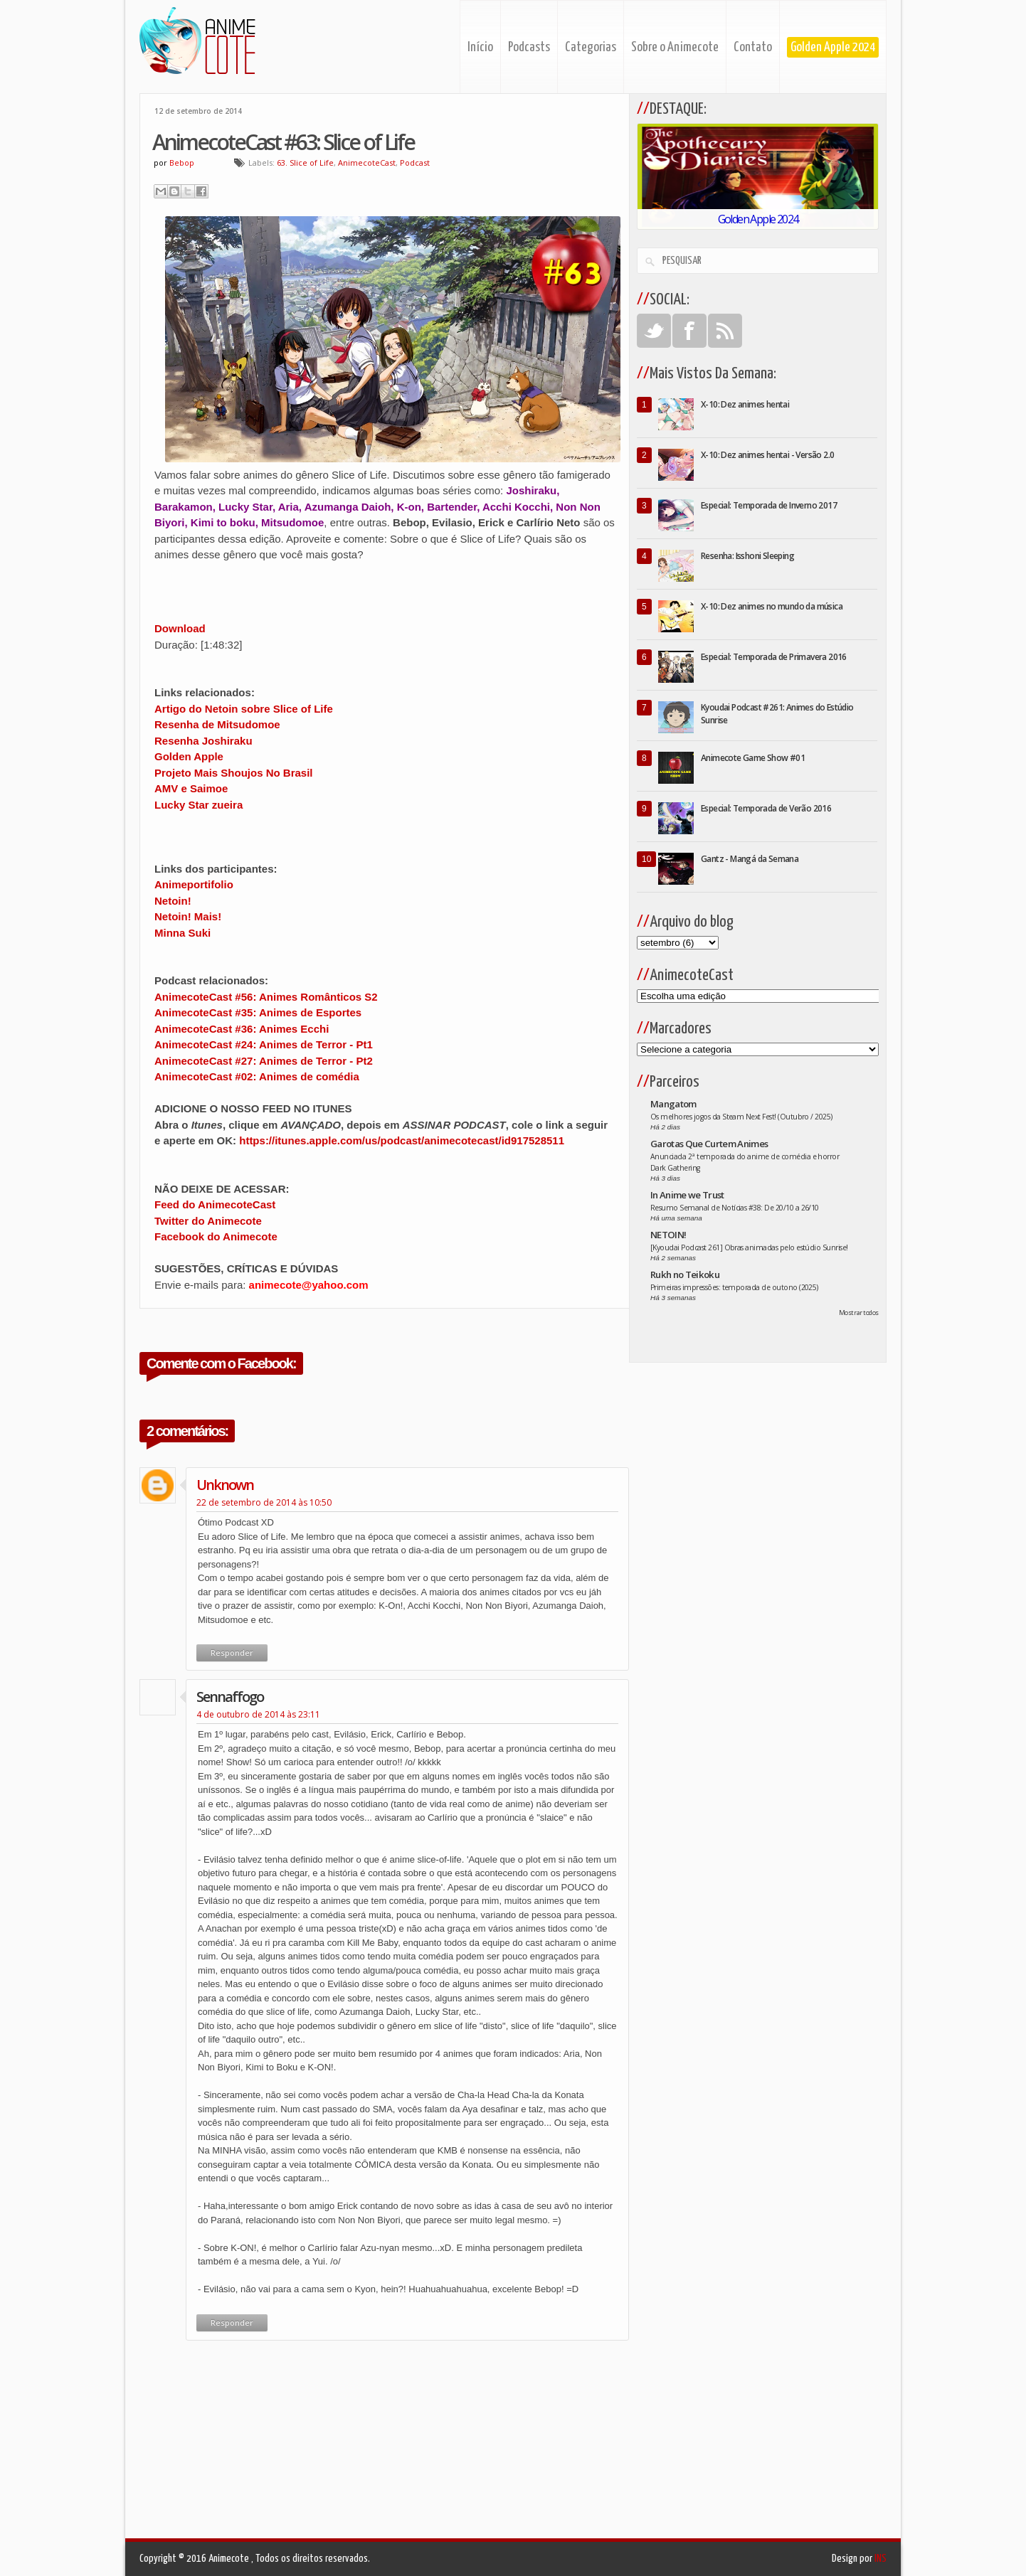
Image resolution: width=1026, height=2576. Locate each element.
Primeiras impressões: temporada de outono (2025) (734, 1287)
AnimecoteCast (367, 162)
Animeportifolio (193, 884)
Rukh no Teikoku (684, 1274)
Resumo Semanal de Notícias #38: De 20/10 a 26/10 (734, 1208)
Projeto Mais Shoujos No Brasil (233, 773)
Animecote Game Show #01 (753, 758)
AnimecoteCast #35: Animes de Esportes (257, 1012)
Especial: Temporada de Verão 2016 (766, 808)
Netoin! (172, 901)
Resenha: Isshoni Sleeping (747, 556)
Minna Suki (182, 933)
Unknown (224, 1484)
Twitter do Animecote (208, 1221)
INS (880, 2558)
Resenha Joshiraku (203, 741)
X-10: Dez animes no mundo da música (771, 606)
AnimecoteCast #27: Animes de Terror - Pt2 (263, 1061)
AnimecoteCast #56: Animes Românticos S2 (266, 997)
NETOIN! (668, 1234)
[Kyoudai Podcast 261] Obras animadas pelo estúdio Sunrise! (749, 1247)
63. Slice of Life (305, 162)
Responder (232, 1652)
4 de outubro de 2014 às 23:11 (258, 1714)
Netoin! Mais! (187, 916)
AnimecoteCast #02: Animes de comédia (256, 1076)
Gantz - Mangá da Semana (749, 859)
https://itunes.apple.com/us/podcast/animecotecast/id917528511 (401, 1140)
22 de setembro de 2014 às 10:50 (264, 1502)
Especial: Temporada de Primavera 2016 (774, 657)
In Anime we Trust (687, 1194)
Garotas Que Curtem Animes (709, 1143)
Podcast (415, 162)
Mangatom (673, 1103)
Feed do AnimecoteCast (214, 1204)
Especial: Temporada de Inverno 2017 (769, 505)
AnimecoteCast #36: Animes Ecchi (241, 1029)
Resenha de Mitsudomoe (217, 724)
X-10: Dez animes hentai (745, 404)
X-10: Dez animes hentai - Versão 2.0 (767, 455)
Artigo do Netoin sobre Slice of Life (243, 709)
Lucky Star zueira (198, 805)
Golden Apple (188, 756)
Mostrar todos (859, 1312)
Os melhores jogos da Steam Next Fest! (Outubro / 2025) (741, 1117)
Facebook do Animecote (215, 1236)
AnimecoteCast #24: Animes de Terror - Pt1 (263, 1044)
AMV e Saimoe (191, 788)
